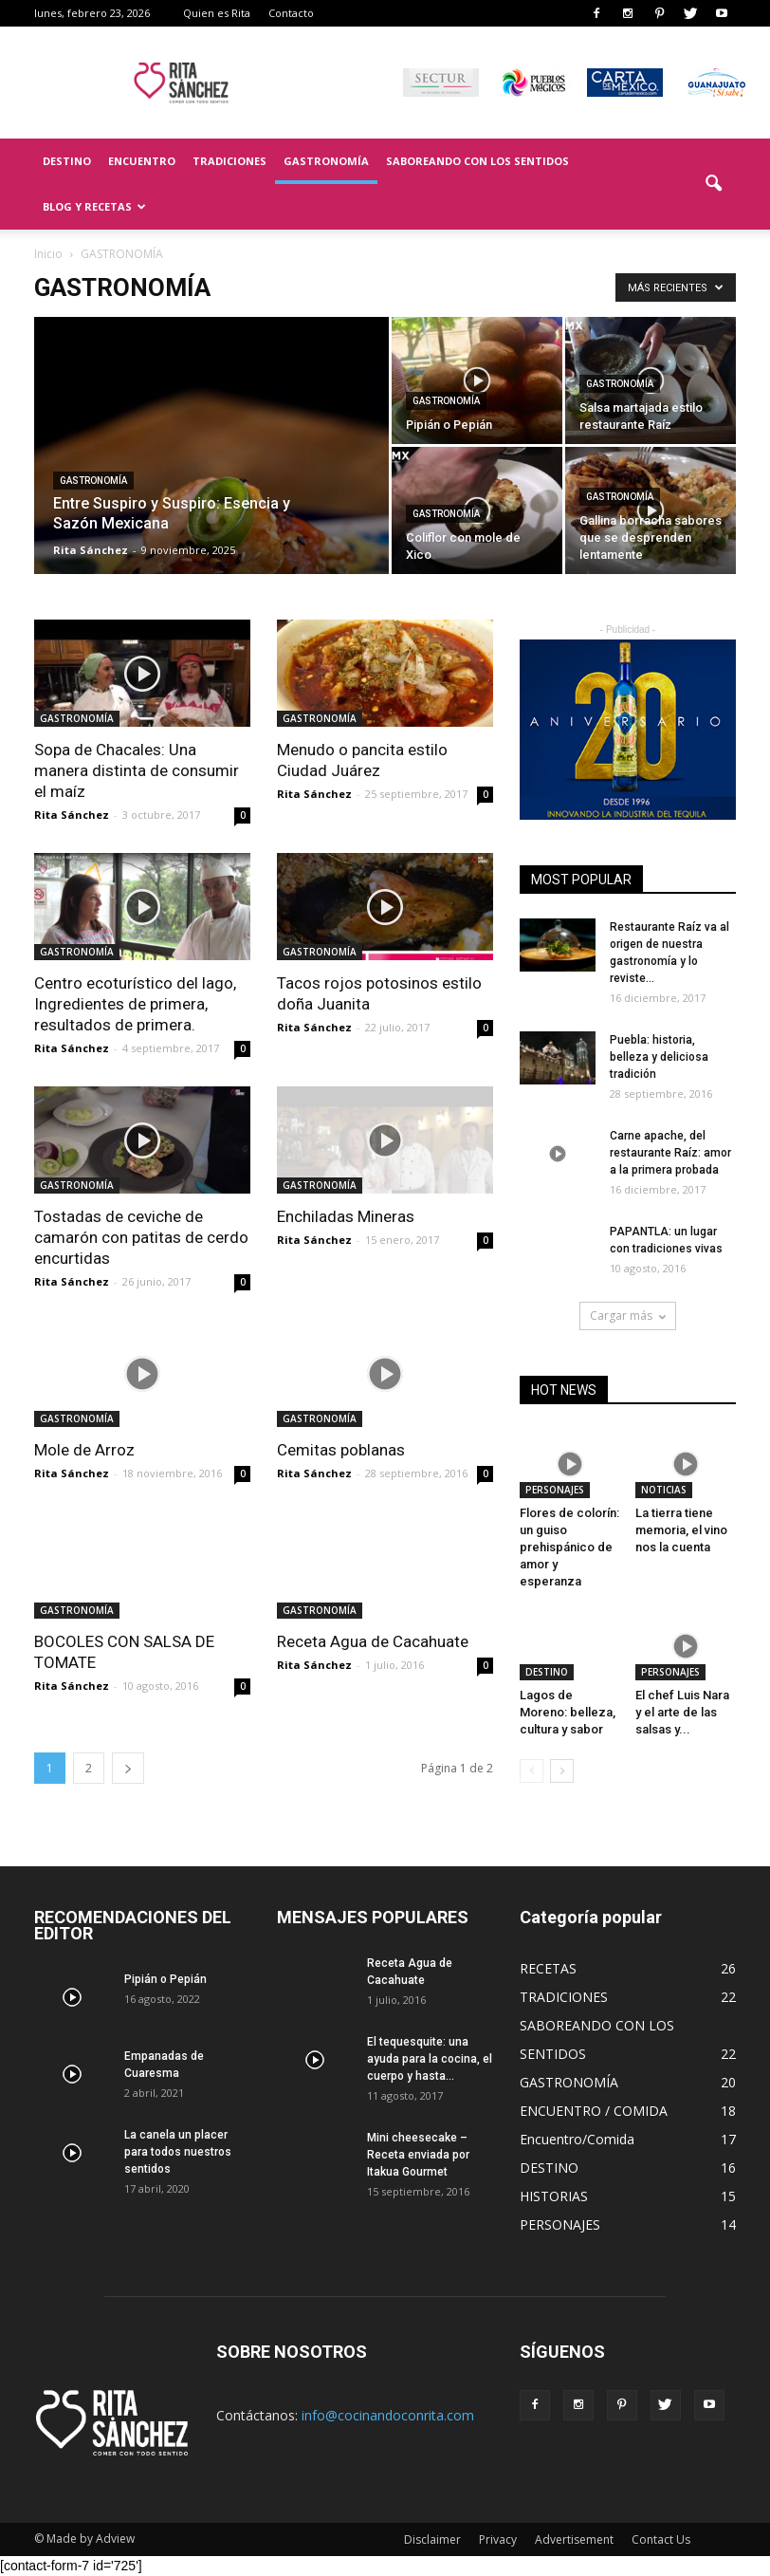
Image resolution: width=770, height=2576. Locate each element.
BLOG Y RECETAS (94, 206)
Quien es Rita (216, 13)
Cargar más (628, 1315)
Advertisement (574, 2539)
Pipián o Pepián (165, 1979)
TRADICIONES (229, 161)
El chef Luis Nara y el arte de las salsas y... (682, 1712)
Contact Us (661, 2539)
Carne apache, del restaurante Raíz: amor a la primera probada (670, 1153)
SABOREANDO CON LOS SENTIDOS (477, 161)
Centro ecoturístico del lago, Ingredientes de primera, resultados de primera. (135, 1003)
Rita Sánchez (90, 550)
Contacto (291, 13)
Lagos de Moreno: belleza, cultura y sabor (567, 1712)
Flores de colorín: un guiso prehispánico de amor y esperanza (569, 1547)
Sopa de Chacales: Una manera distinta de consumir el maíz (136, 770)
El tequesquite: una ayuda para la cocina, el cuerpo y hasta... (429, 2059)
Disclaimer (432, 2539)
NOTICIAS (664, 1489)
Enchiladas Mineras (345, 1216)
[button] (713, 184)
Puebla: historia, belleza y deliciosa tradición (659, 1057)
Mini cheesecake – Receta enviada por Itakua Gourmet (418, 2154)
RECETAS (548, 1968)
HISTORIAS (554, 2196)
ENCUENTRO (141, 161)
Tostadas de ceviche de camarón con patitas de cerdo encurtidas (141, 1237)
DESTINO (67, 161)
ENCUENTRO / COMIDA (594, 2111)
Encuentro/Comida (577, 2139)
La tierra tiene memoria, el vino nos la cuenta (681, 1530)
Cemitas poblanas (341, 1449)
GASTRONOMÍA (326, 161)
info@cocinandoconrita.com (388, 2415)
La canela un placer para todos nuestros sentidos (177, 2152)
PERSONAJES (554, 1489)
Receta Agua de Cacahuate (372, 1641)
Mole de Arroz (84, 1449)
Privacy (498, 2539)
